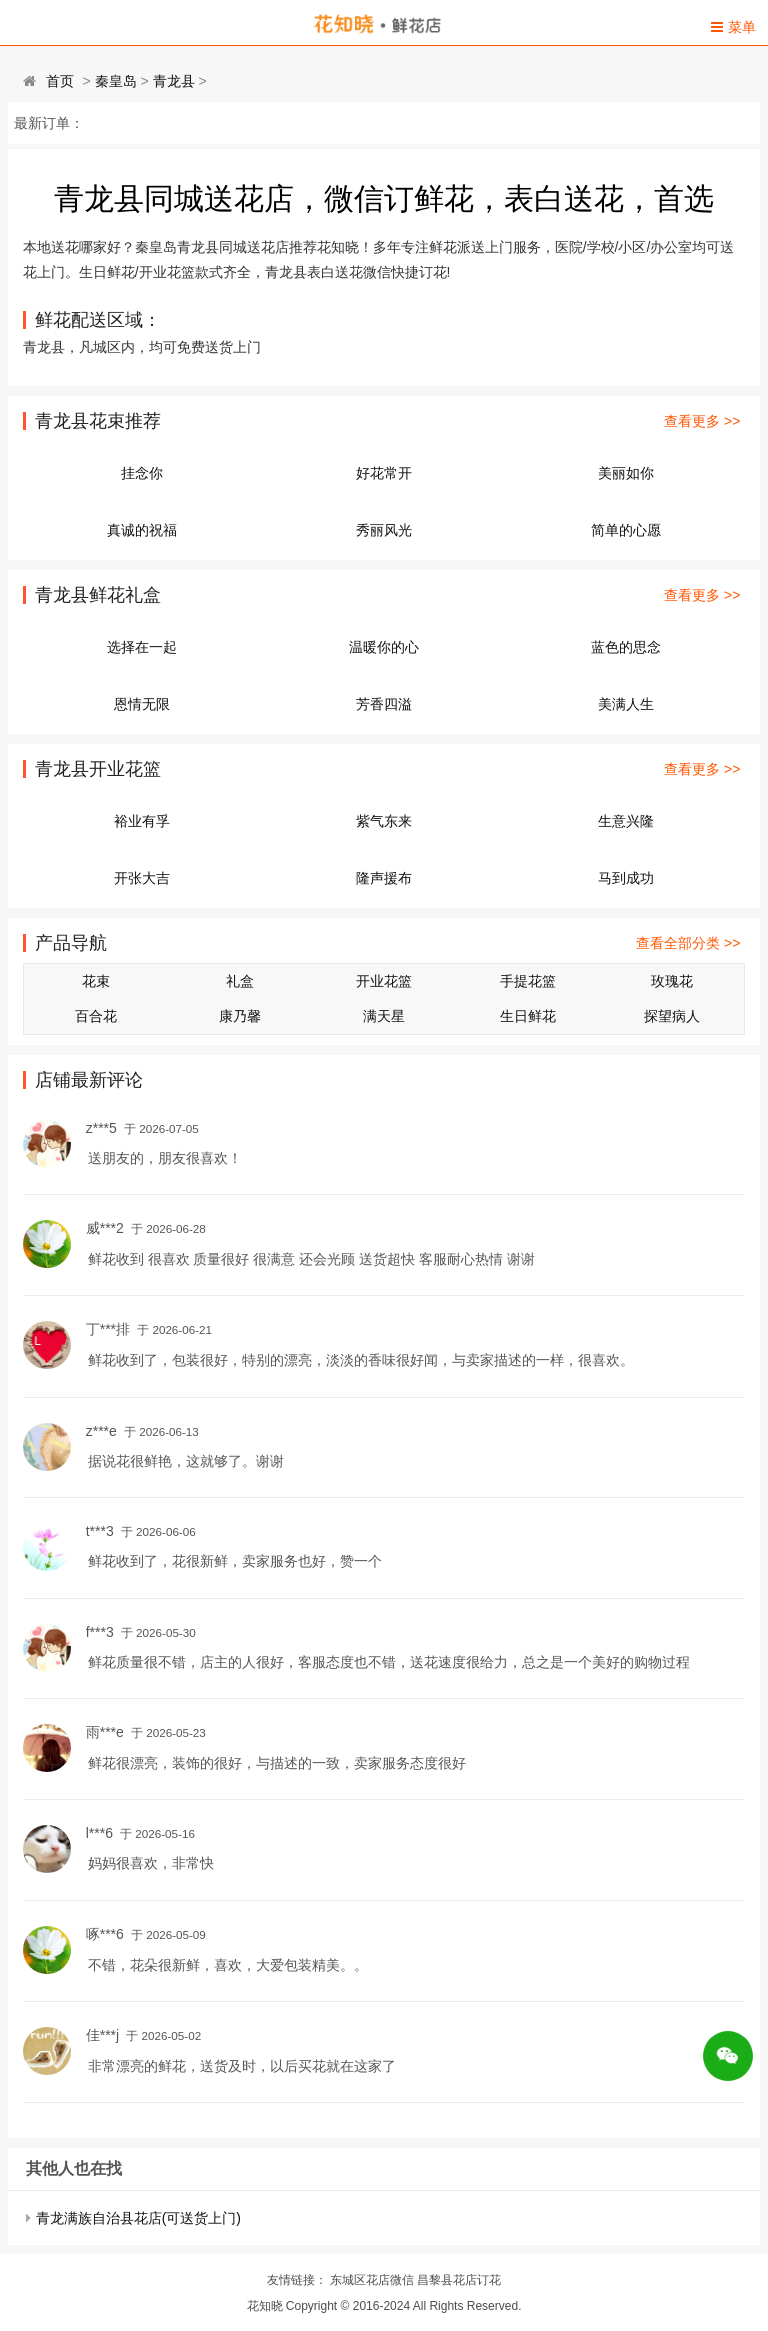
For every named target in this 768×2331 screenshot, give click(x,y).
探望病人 (672, 1016)
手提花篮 (528, 981)
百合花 (96, 1016)
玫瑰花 (672, 981)
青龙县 (174, 81)
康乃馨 (240, 1016)
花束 (96, 981)
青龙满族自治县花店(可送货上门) (138, 2218)
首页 (60, 81)
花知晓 (265, 2306)
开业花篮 (384, 981)
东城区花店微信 (372, 2280)
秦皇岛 (116, 81)
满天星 (384, 1016)
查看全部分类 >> (688, 943)
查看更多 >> (702, 421)
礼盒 (240, 981)
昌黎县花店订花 (459, 2280)
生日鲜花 (528, 1016)
